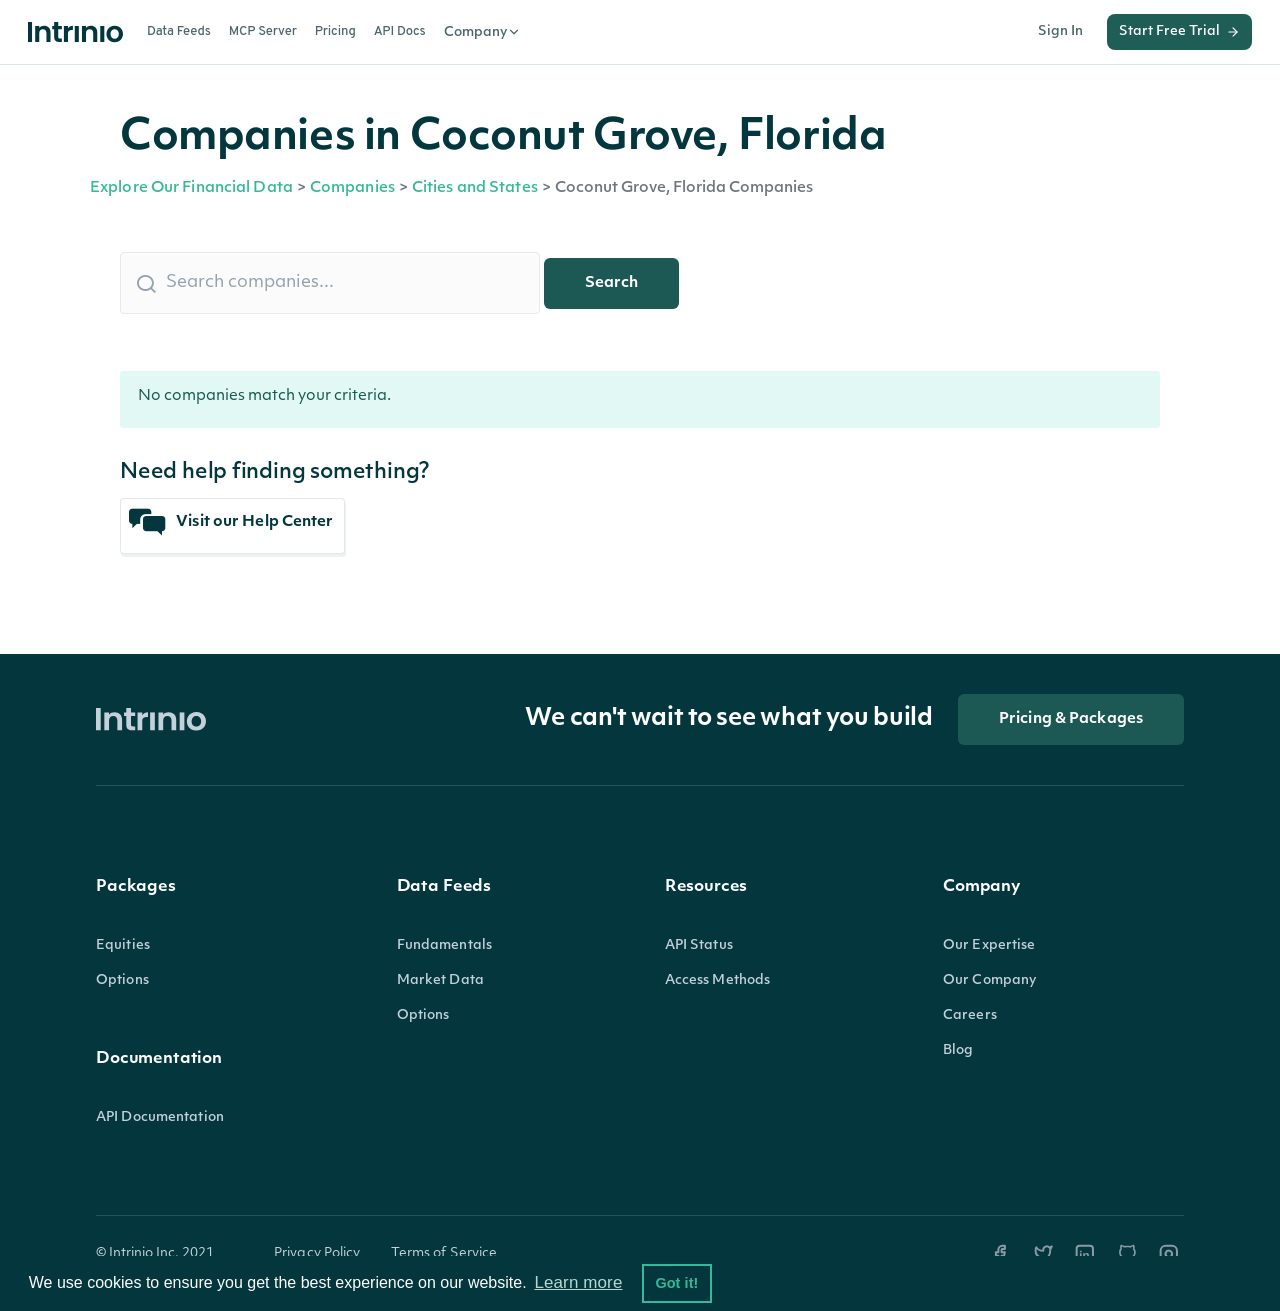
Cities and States (475, 188)
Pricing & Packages (1071, 719)
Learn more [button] (578, 1282)
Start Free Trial (1179, 32)
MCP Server (263, 32)
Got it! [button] (676, 1283)
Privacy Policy (317, 1253)
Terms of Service (444, 1253)
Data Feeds (179, 32)
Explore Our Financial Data (191, 188)
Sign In (1060, 31)
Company (482, 32)
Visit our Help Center (231, 522)
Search (611, 283)
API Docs (400, 32)
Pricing (335, 32)
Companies (352, 188)
